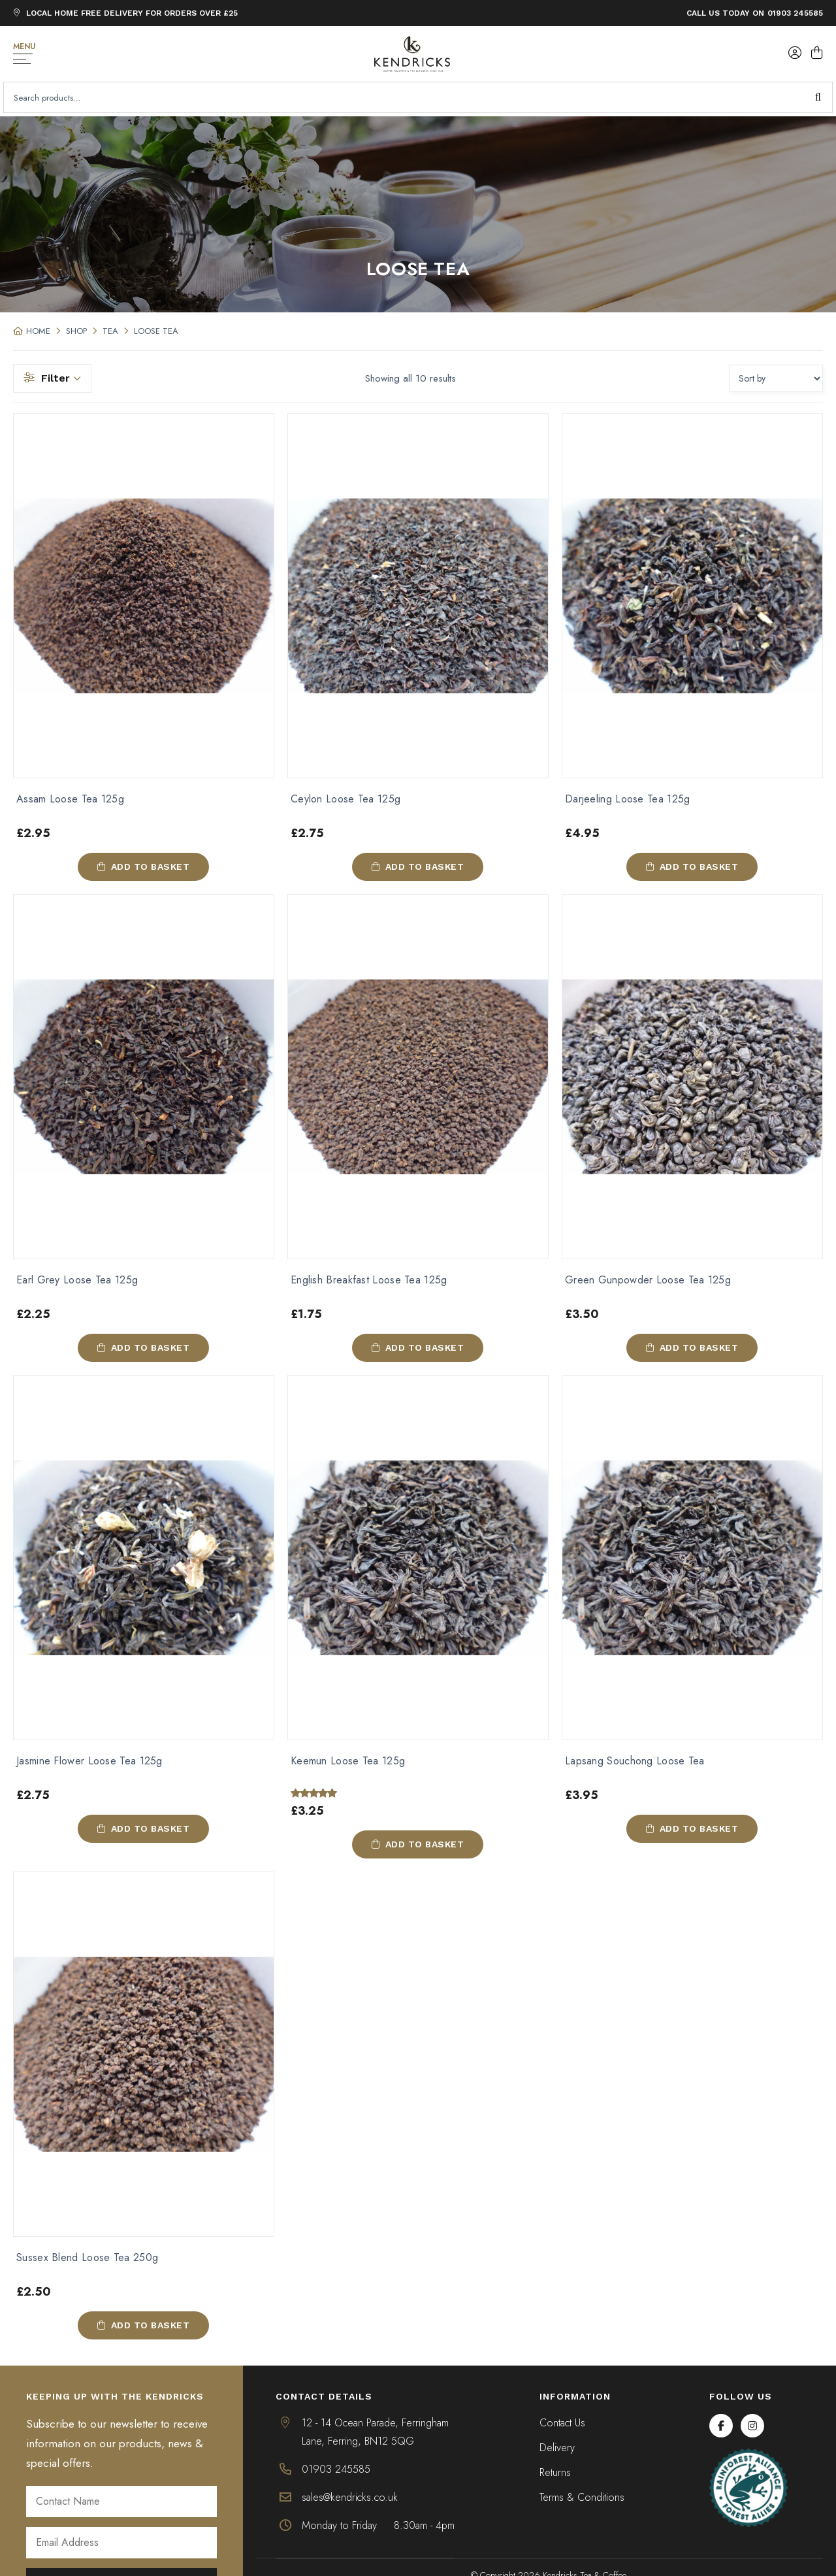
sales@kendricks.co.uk (350, 2498)
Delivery (557, 2448)
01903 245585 (795, 13)
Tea (110, 331)
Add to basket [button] (150, 866)
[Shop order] (776, 378)
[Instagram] (752, 2427)
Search (818, 97)
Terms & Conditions (581, 2498)
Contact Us (562, 2424)
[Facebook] (721, 2427)
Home (38, 331)
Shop (76, 331)
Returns (555, 2473)
